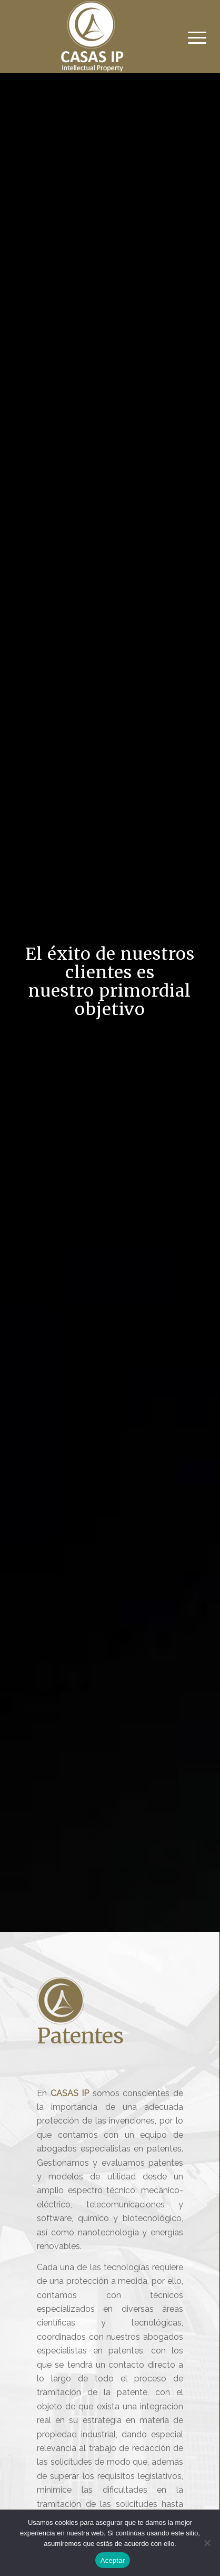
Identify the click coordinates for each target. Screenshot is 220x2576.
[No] (207, 2543)
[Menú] (189, 38)
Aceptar (113, 2560)
